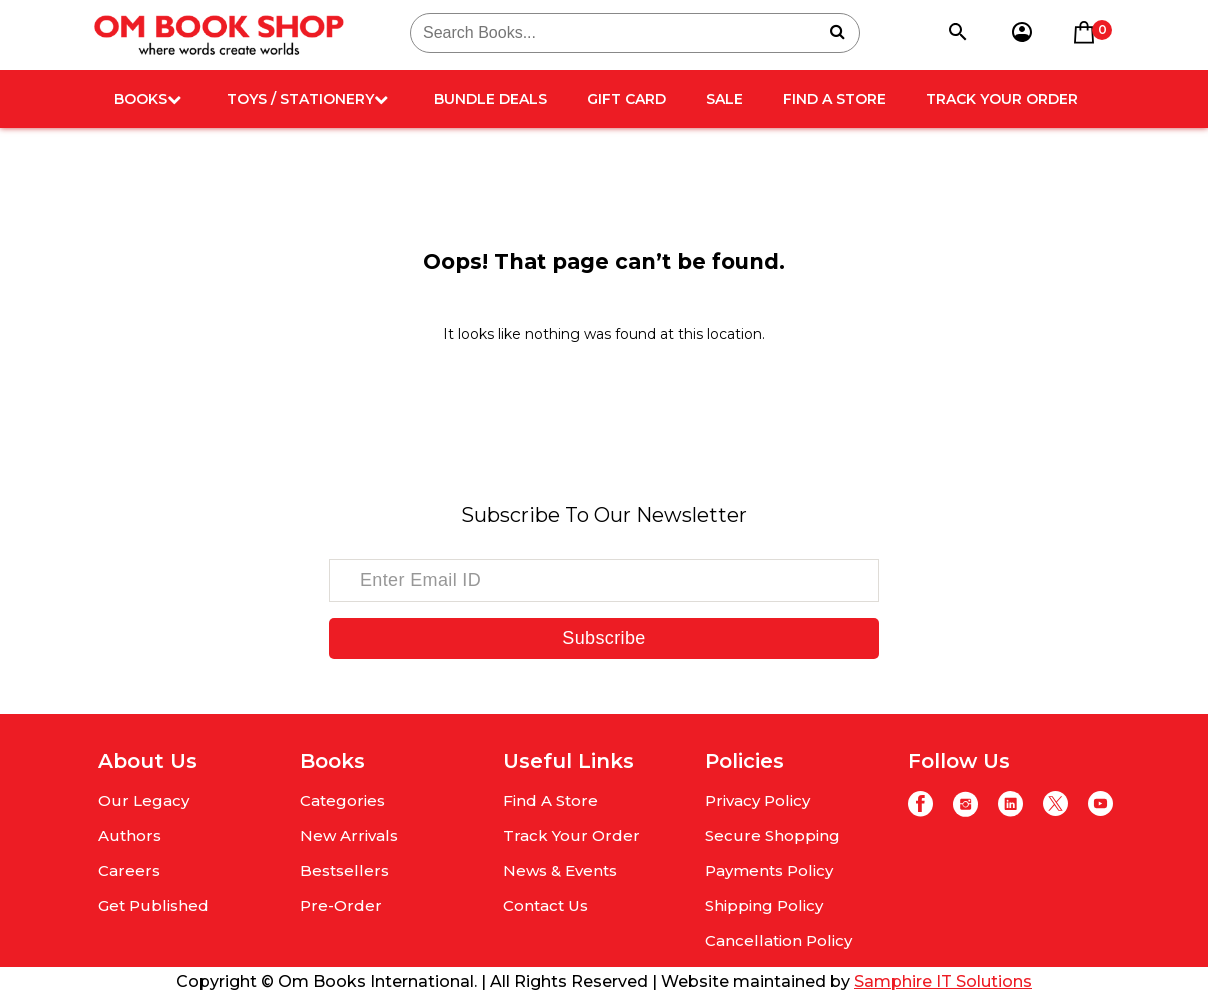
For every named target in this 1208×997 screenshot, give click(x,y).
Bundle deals (490, 99)
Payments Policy (769, 870)
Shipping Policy (764, 905)
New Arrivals (349, 835)
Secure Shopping (772, 835)
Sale (724, 99)
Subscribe (603, 638)
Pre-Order (341, 905)
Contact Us (545, 905)
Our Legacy (143, 800)
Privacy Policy (757, 800)
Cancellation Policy (778, 940)
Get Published (153, 905)
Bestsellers (344, 870)
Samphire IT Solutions (943, 981)
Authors (129, 835)
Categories (342, 800)
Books (147, 99)
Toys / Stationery (307, 99)
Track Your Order (1002, 99)
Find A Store (834, 99)
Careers (129, 870)
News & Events (560, 870)
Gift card (626, 99)
